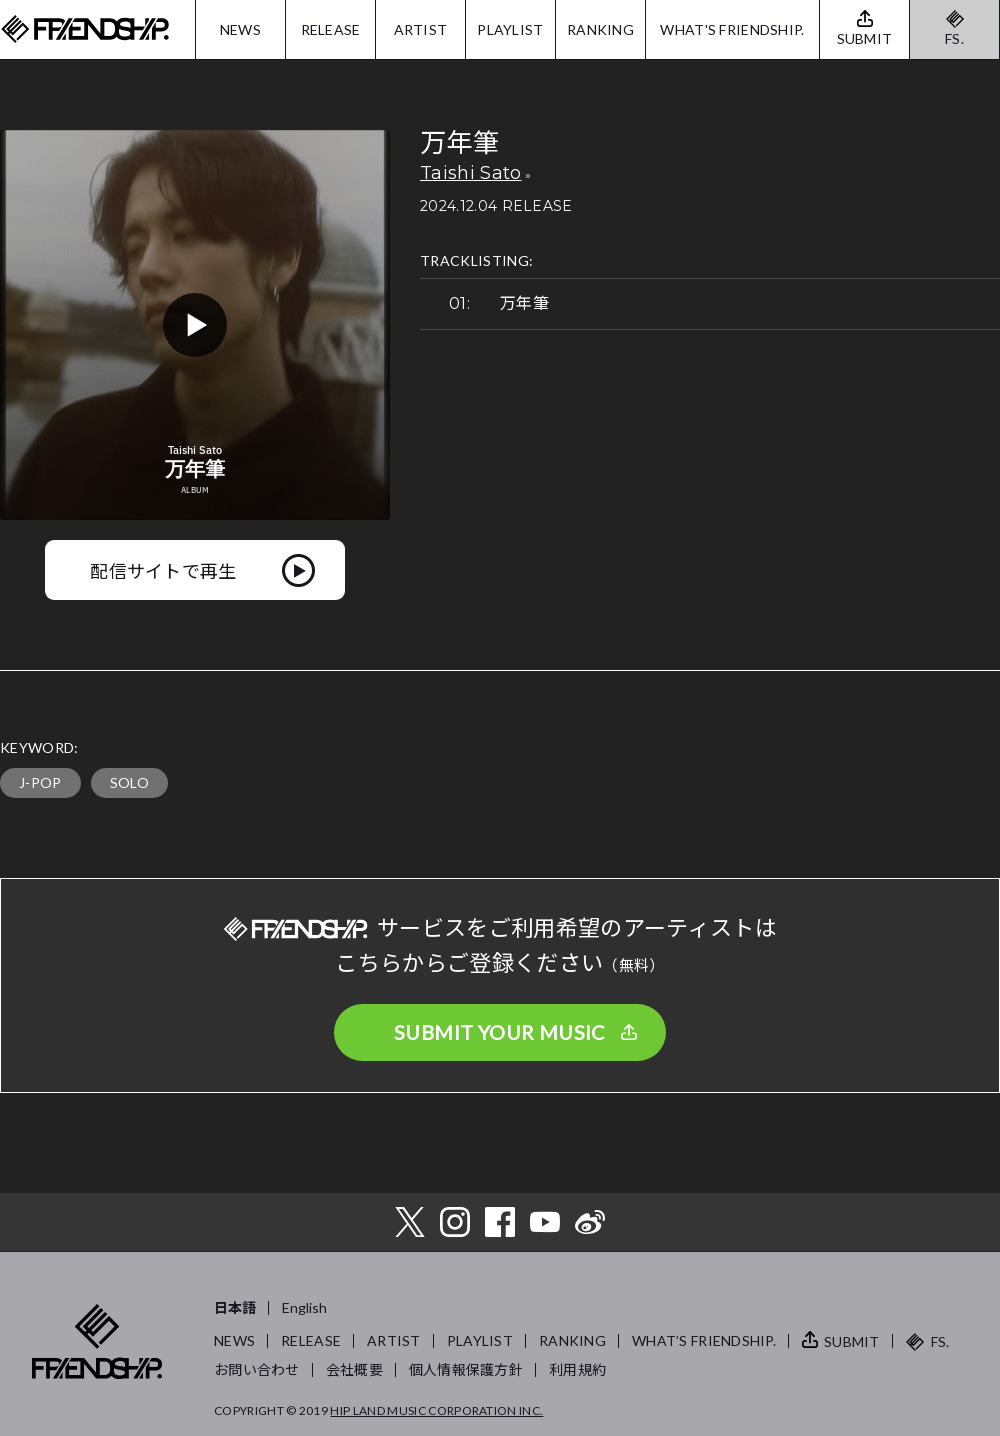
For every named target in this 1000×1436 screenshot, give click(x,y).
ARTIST (421, 29)
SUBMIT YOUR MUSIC (500, 1032)
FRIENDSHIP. (85, 29)
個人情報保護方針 (466, 1369)
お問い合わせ (257, 1369)
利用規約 (577, 1369)
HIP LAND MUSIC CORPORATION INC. (436, 1410)
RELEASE (331, 29)
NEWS (240, 29)
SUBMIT (852, 1341)
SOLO (129, 782)
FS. (954, 38)
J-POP (40, 782)
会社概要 (354, 1369)
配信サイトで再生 (163, 570)
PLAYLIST (510, 29)
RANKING (600, 29)
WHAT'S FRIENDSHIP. (732, 29)
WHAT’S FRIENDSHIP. (704, 1340)
